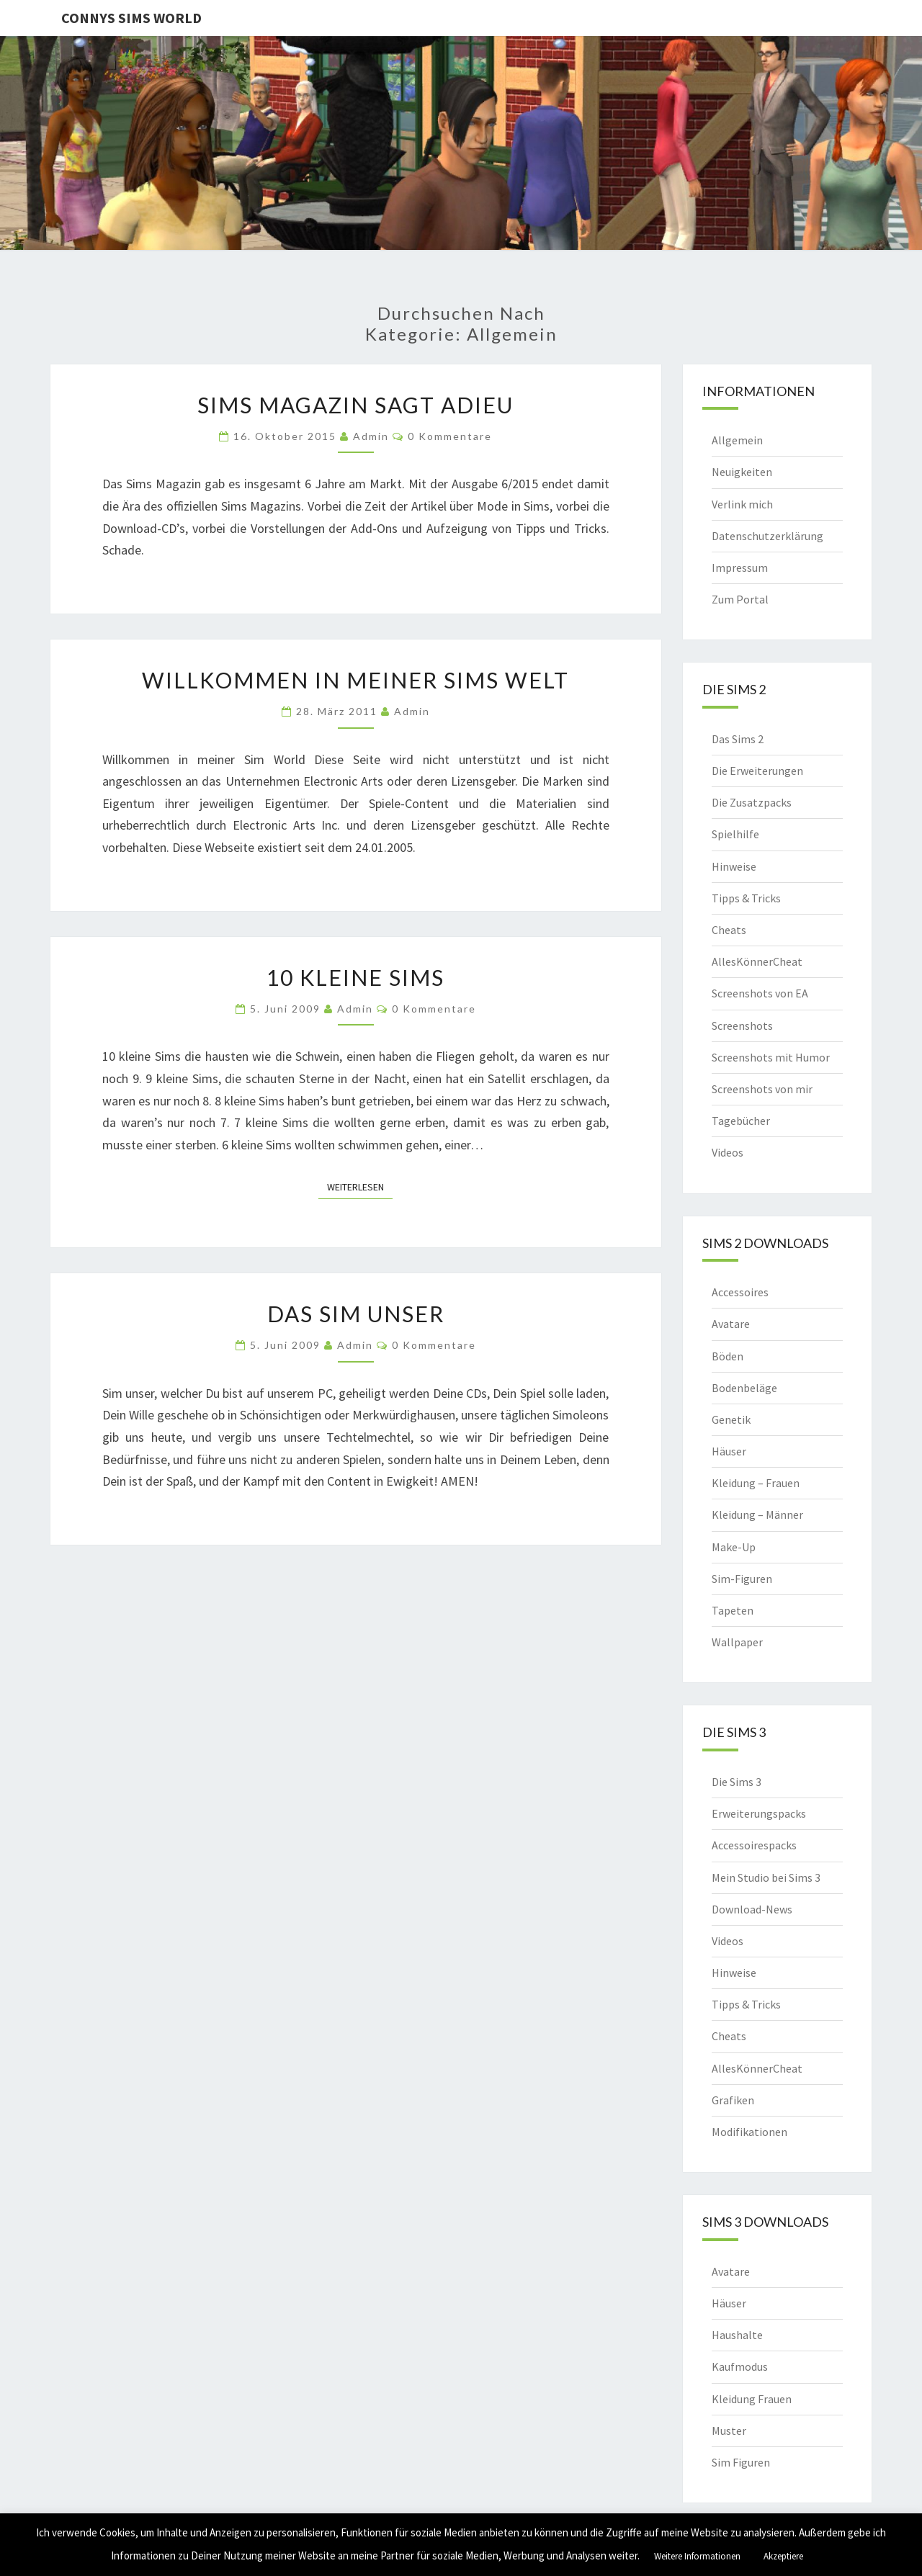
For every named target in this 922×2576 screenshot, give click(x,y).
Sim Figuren (741, 2462)
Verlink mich (742, 504)
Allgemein (737, 440)
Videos (727, 1152)
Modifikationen (749, 2131)
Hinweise (734, 866)
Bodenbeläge (744, 1388)
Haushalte (737, 2335)
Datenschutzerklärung (767, 536)
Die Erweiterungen (757, 770)
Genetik (731, 1419)
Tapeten (732, 1610)
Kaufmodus (740, 2366)
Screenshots (742, 1025)
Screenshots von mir (762, 1089)
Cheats (729, 930)
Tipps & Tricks (746, 898)
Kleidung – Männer (757, 1514)
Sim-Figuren (742, 1578)
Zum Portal (740, 599)
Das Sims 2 (738, 739)
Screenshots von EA (760, 993)
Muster (729, 2430)
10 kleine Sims (355, 977)
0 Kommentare (450, 436)
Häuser (729, 1451)
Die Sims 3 (736, 1781)
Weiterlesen (360, 1186)
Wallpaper (737, 1642)
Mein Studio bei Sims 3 (766, 1877)
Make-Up (734, 1547)
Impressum (740, 567)
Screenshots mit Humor (771, 1057)
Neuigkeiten (742, 472)
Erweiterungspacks (759, 1813)
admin (371, 436)
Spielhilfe (735, 834)
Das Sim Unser (355, 1314)
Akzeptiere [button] (783, 2556)
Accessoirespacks (754, 1845)
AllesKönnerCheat (757, 961)
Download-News (752, 1909)
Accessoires (740, 1292)
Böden (727, 1356)
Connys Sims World (131, 18)
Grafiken (733, 2100)
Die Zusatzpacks (752, 802)
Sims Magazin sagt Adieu (355, 405)
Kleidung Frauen (752, 2399)
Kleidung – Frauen (756, 1483)
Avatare (731, 1323)
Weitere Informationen (697, 2556)
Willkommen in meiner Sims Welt (355, 680)
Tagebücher (741, 1120)
